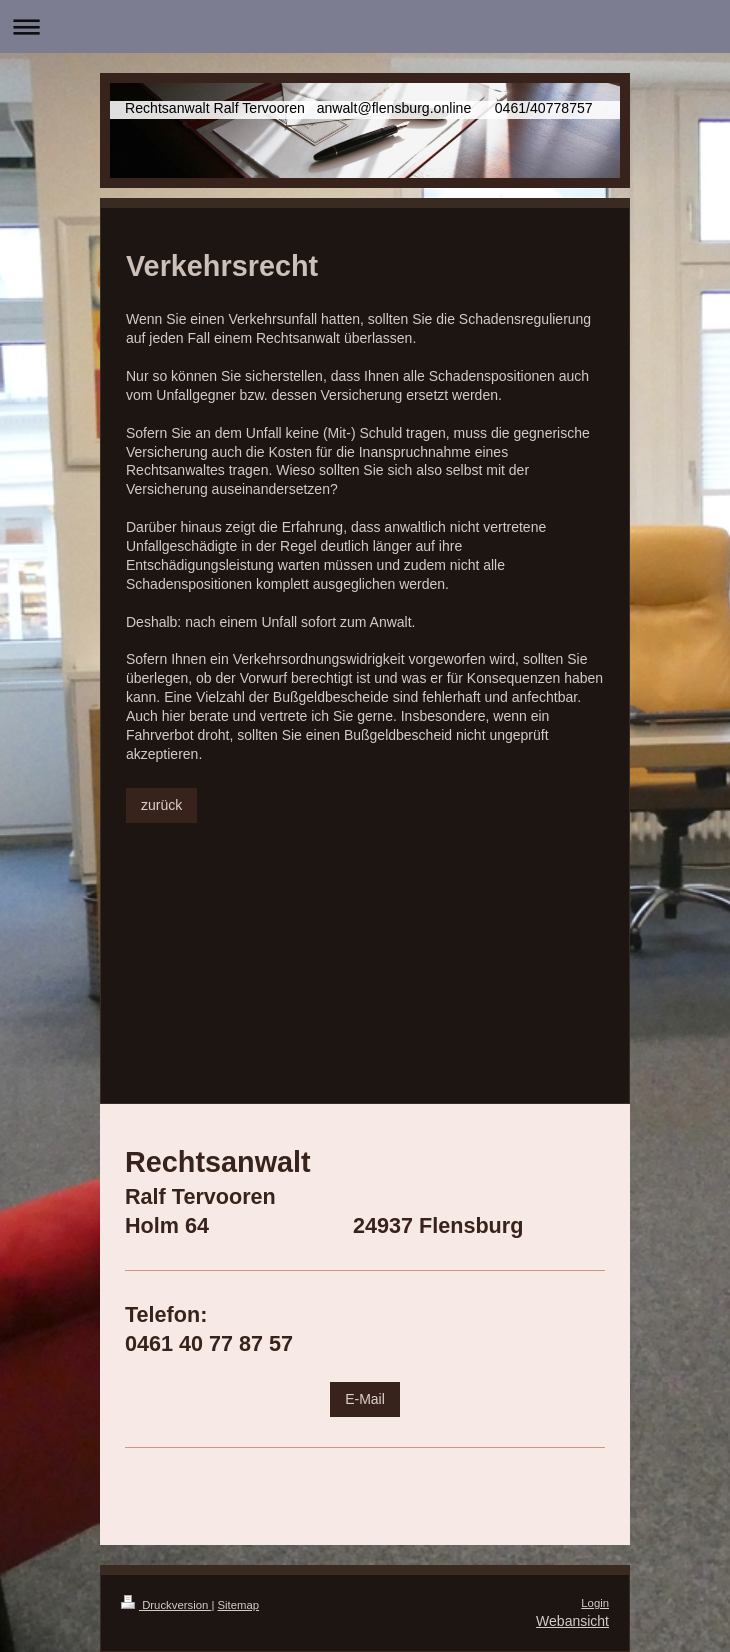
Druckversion (166, 1605)
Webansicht (572, 1621)
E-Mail (365, 1399)
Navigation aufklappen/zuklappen (365, 26)
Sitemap (239, 1605)
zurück (161, 805)
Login (595, 1603)
